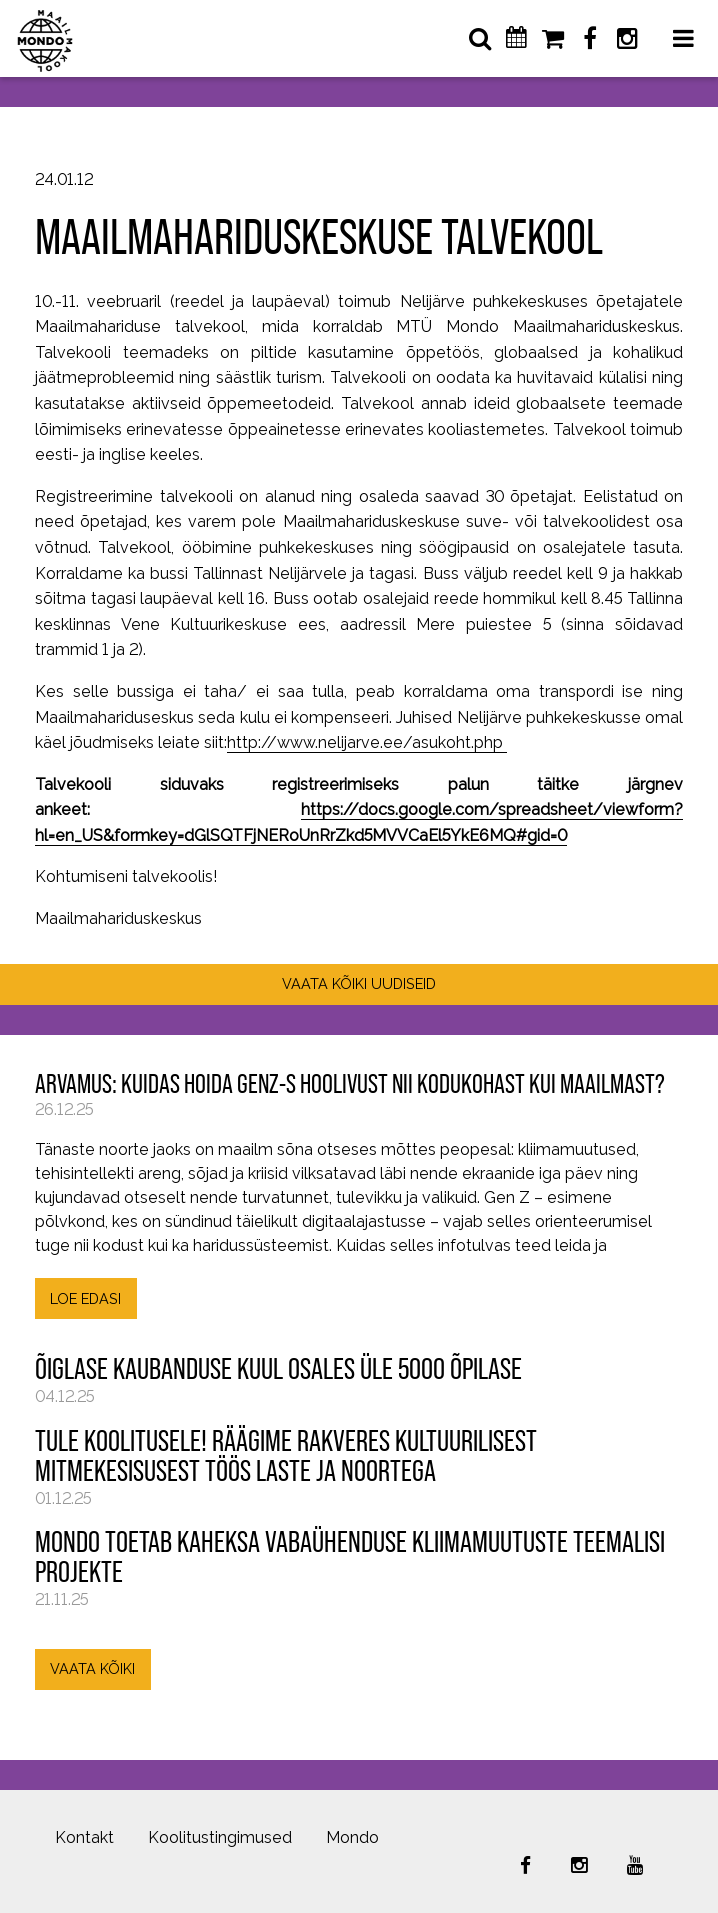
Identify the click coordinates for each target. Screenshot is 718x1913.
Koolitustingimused (220, 1837)
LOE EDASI (85, 1298)
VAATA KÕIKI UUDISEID (359, 983)
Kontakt (84, 1837)
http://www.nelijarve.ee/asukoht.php (367, 742)
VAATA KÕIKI (92, 1668)
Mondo (352, 1837)
